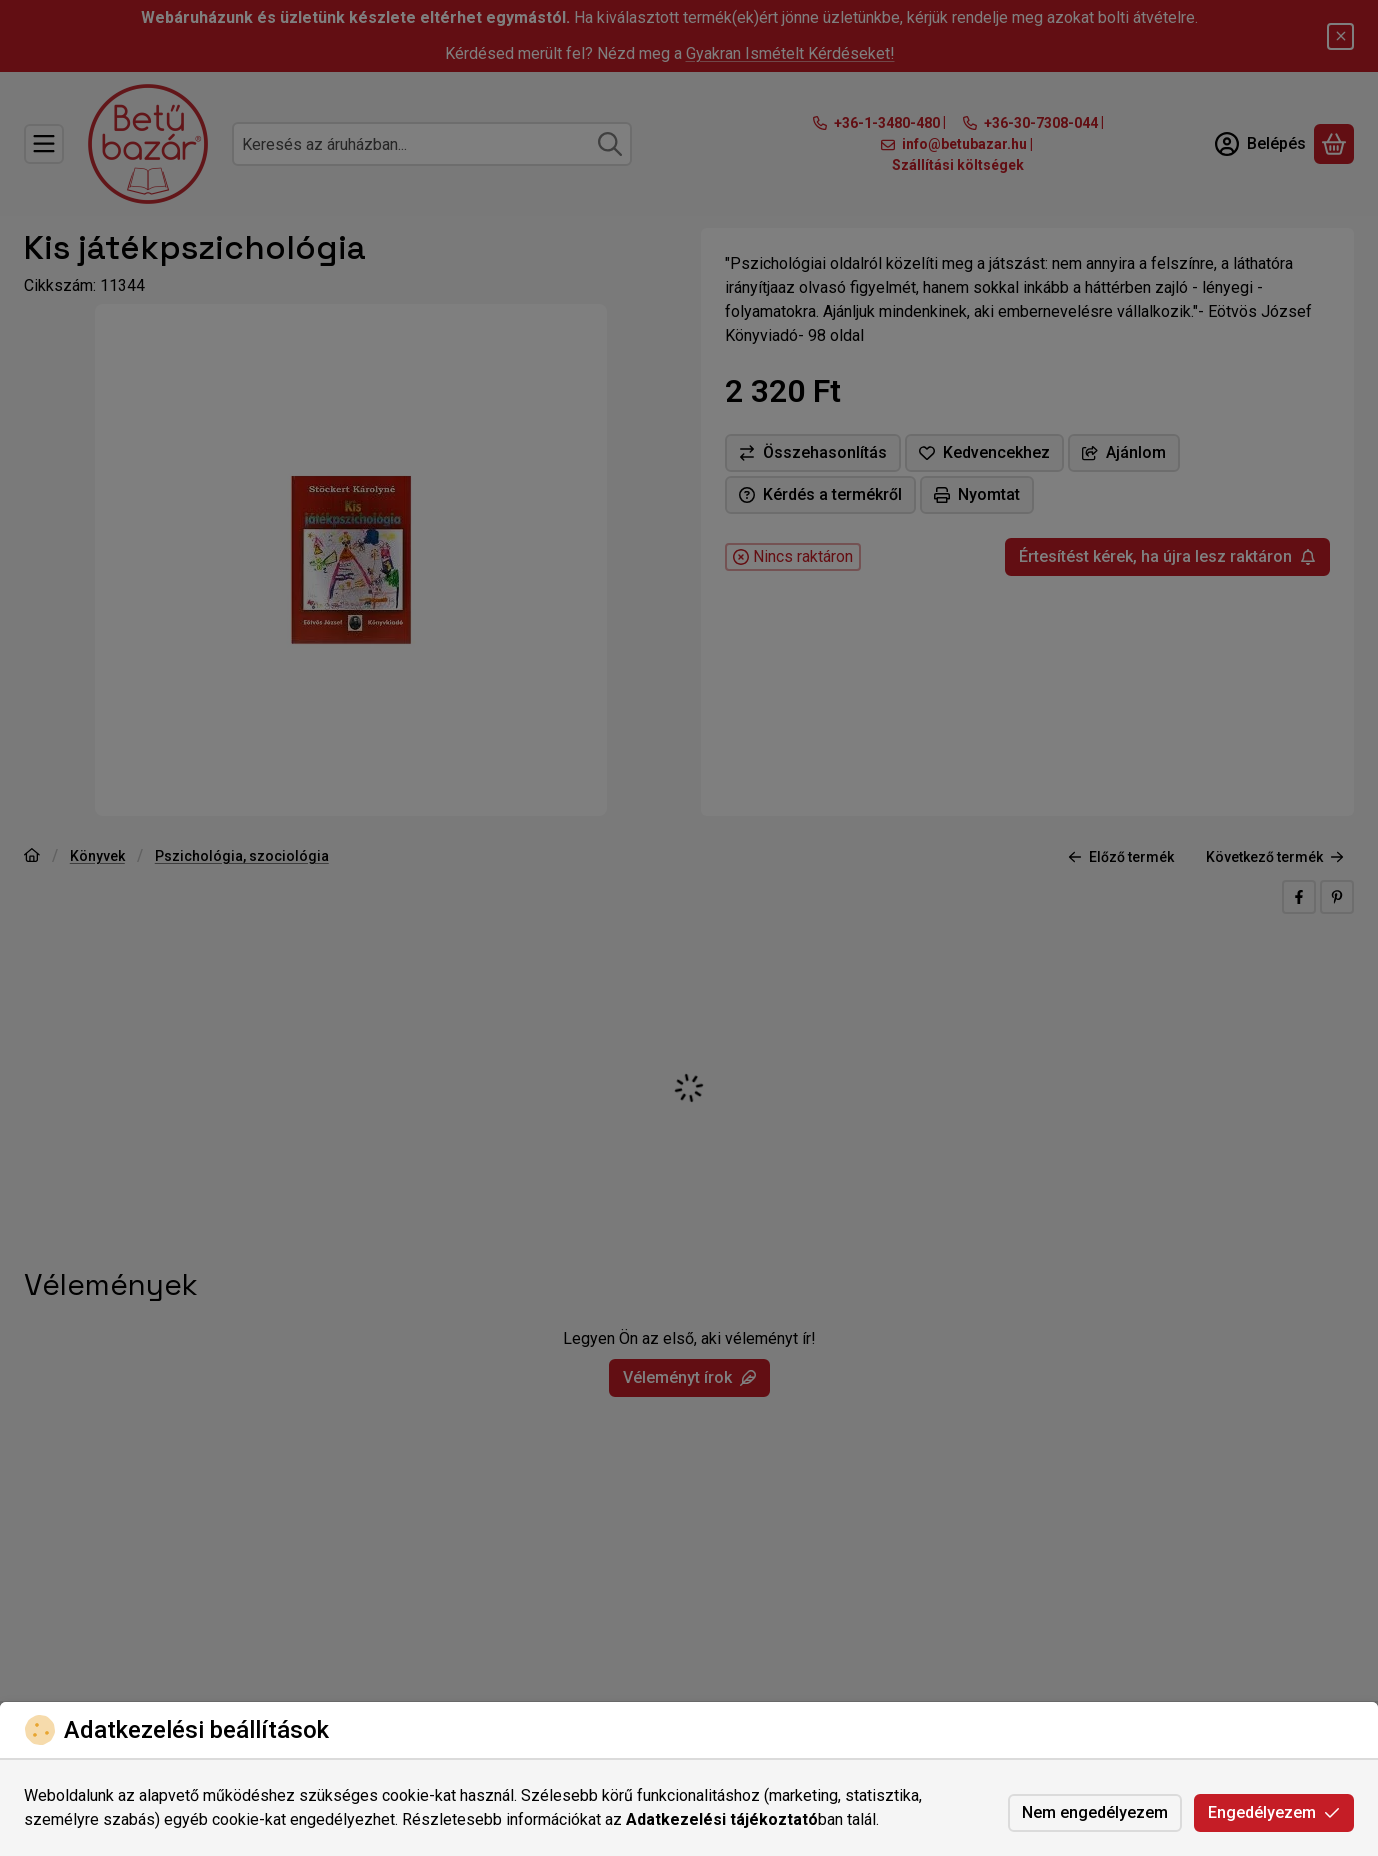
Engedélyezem (1274, 1812)
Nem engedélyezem (1095, 1812)
